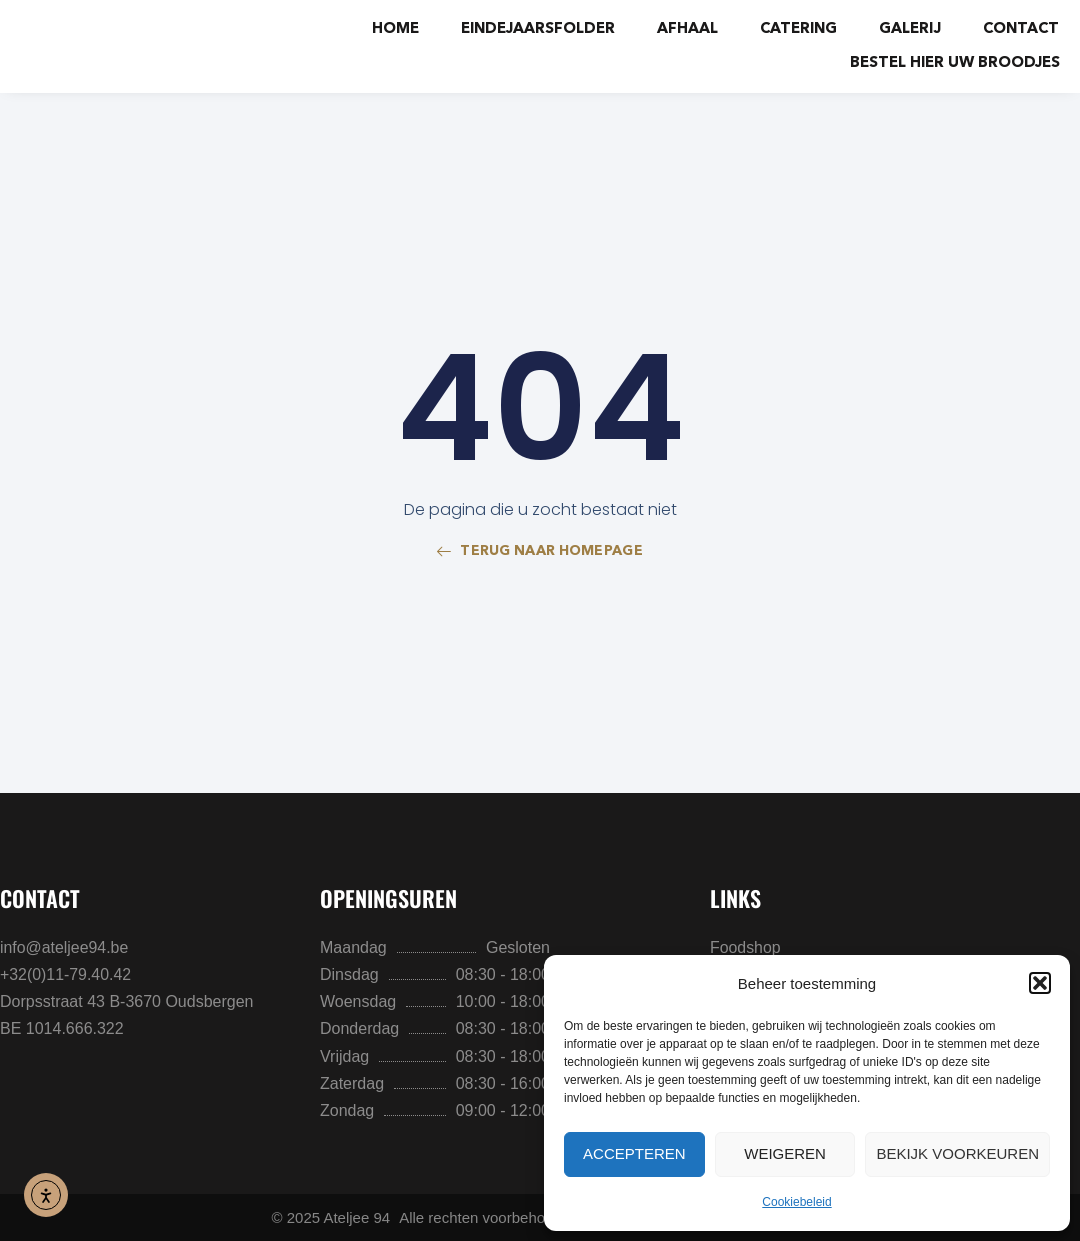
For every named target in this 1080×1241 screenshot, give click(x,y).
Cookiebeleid (796, 1202)
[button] (1040, 983)
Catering (798, 29)
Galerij (910, 29)
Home (395, 29)
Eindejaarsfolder (538, 29)
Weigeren (785, 1153)
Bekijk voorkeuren (957, 1153)
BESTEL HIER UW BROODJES (955, 63)
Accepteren (634, 1153)
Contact (1021, 29)
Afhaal (687, 29)
